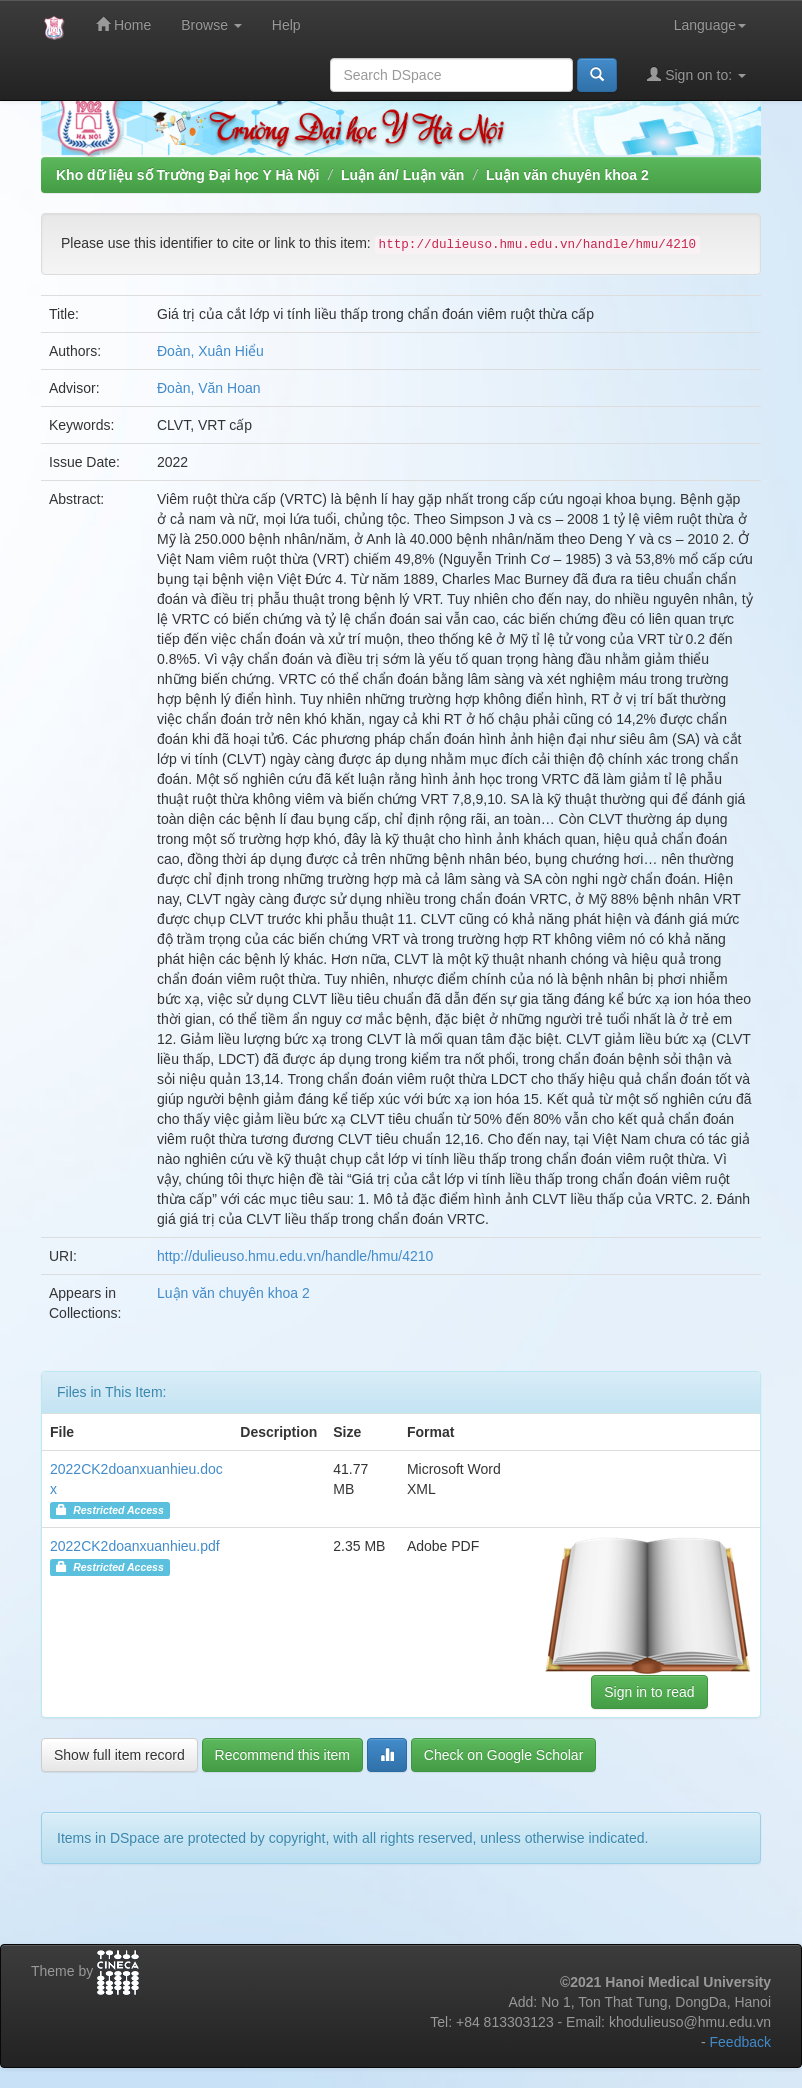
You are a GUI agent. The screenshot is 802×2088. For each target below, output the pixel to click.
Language (710, 25)
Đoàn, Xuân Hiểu (210, 351)
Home (123, 24)
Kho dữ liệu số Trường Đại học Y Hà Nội (187, 175)
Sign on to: (696, 74)
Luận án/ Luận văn (402, 175)
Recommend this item (282, 1755)
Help (286, 25)
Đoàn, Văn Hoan (209, 388)
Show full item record (119, 1755)
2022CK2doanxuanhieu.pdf (135, 1546)
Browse (211, 25)
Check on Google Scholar (504, 1755)
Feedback (740, 2042)
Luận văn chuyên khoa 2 (567, 175)
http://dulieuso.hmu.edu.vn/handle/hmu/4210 (295, 1256)
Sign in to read (649, 1692)
